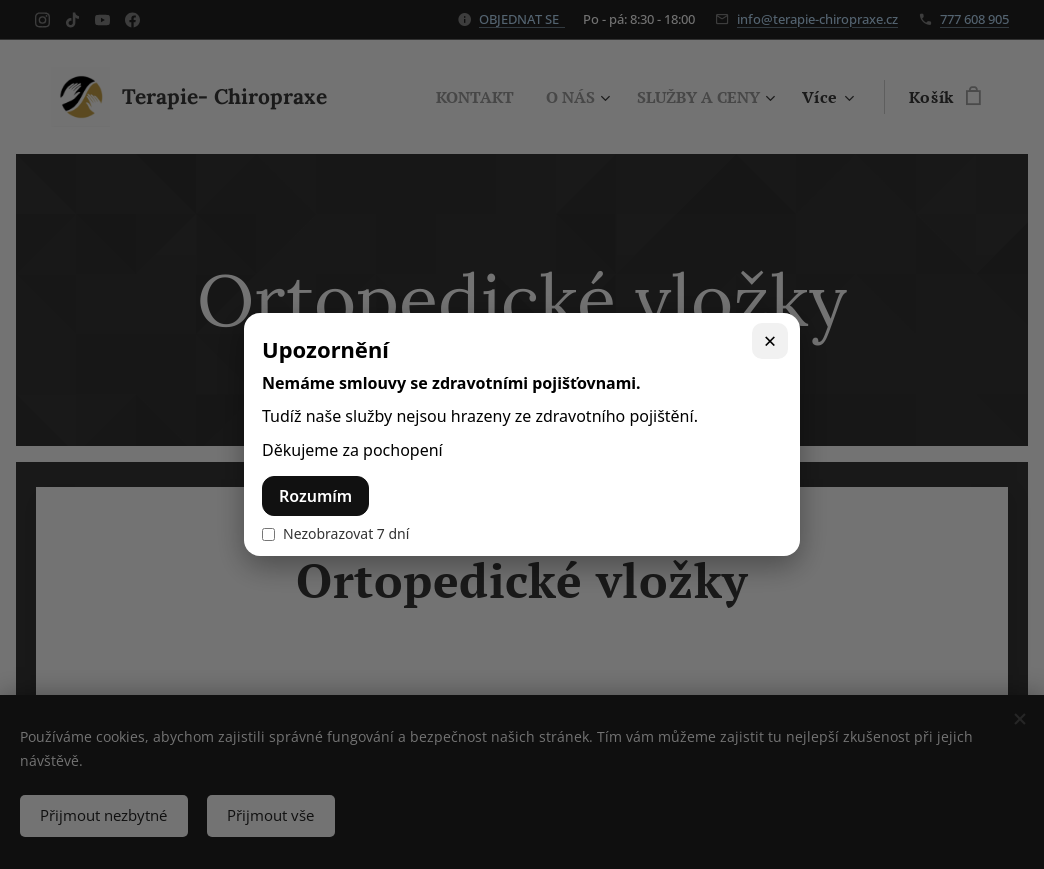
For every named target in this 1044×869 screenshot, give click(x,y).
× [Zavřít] (770, 340)
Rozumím (315, 496)
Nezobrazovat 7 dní (335, 534)
